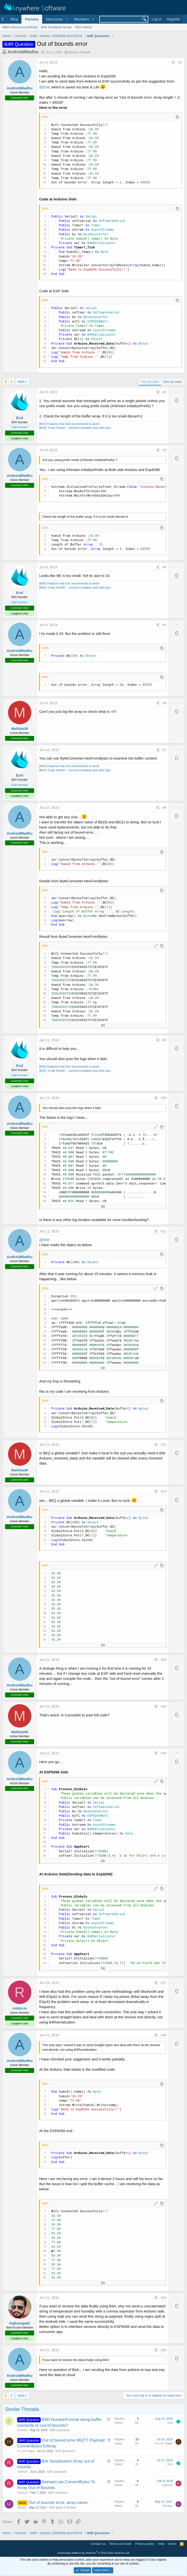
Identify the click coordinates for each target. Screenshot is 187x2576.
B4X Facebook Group (56, 27)
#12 (163, 1445)
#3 (165, 450)
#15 (163, 1706)
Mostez (22, 2507)
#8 (165, 807)
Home (172, 2544)
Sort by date (150, 382)
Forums (31, 19)
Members (81, 19)
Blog (14, 19)
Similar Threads (79, 52)
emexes (22, 2430)
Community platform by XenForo (93, 2552)
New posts (54, 19)
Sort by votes (172, 382)
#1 (180, 62)
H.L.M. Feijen (26, 2451)
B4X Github (83, 27)
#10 (163, 1098)
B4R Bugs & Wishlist (62, 2507)
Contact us (97, 2544)
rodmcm (19, 2008)
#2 (165, 392)
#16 (163, 1753)
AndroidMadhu (23, 51)
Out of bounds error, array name (57, 2502)
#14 (163, 1660)
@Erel (44, 87)
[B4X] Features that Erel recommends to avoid (69, 424)
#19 (163, 2298)
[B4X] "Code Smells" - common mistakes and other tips (75, 428)
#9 (165, 1040)
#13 (163, 1491)
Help (161, 2544)
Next (21, 381)
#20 (163, 2350)
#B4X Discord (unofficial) (19, 27)
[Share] (173, 62)
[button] (66, 19)
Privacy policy (144, 2544)
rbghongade (19, 2323)
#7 (165, 750)
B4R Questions (59, 2430)
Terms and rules (120, 2544)
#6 (165, 703)
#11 (163, 1231)
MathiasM (19, 728)
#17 (163, 1983)
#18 (163, 2035)
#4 (165, 567)
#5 (165, 625)
